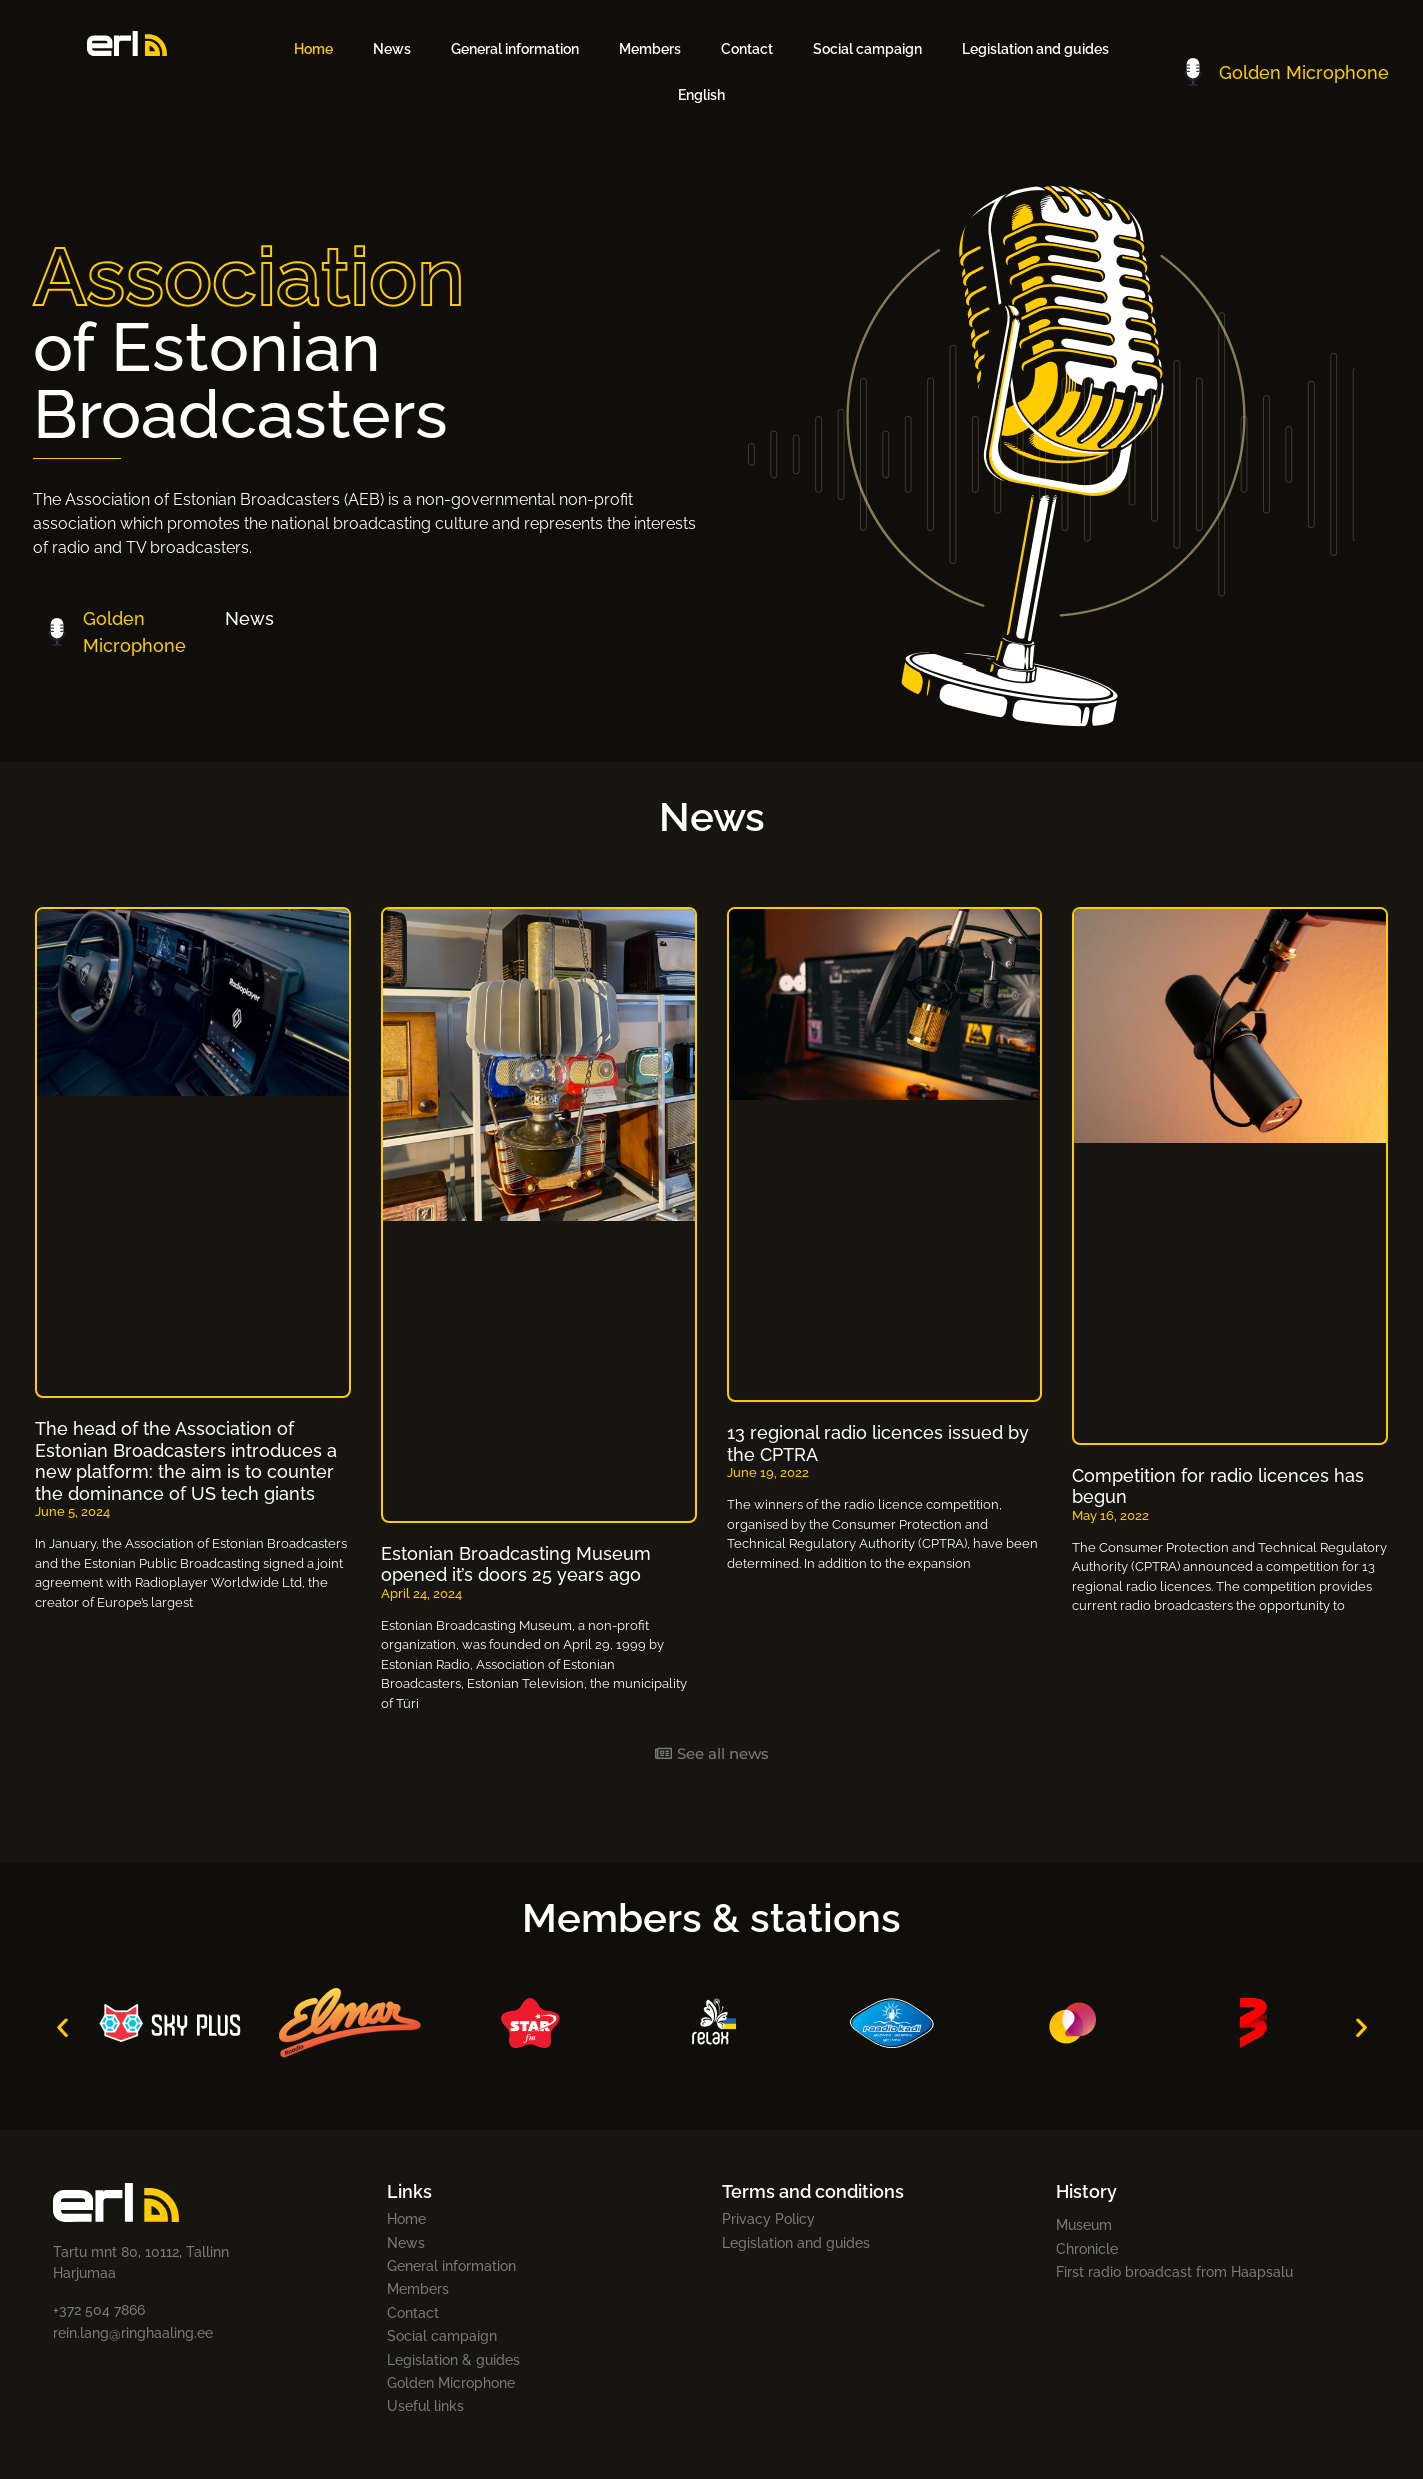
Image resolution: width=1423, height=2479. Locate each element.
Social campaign (867, 49)
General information (515, 49)
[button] (62, 2026)
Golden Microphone (451, 2383)
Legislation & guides (453, 2360)
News (392, 49)
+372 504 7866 (99, 2310)
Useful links (425, 2406)
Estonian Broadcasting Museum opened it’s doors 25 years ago (516, 1564)
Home (313, 49)
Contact (747, 49)
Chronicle (1087, 2249)
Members (650, 49)
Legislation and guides (1035, 49)
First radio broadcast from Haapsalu (1174, 2272)
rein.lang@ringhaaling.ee (133, 2333)
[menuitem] (701, 95)
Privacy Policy (768, 2219)
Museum (1084, 2225)
